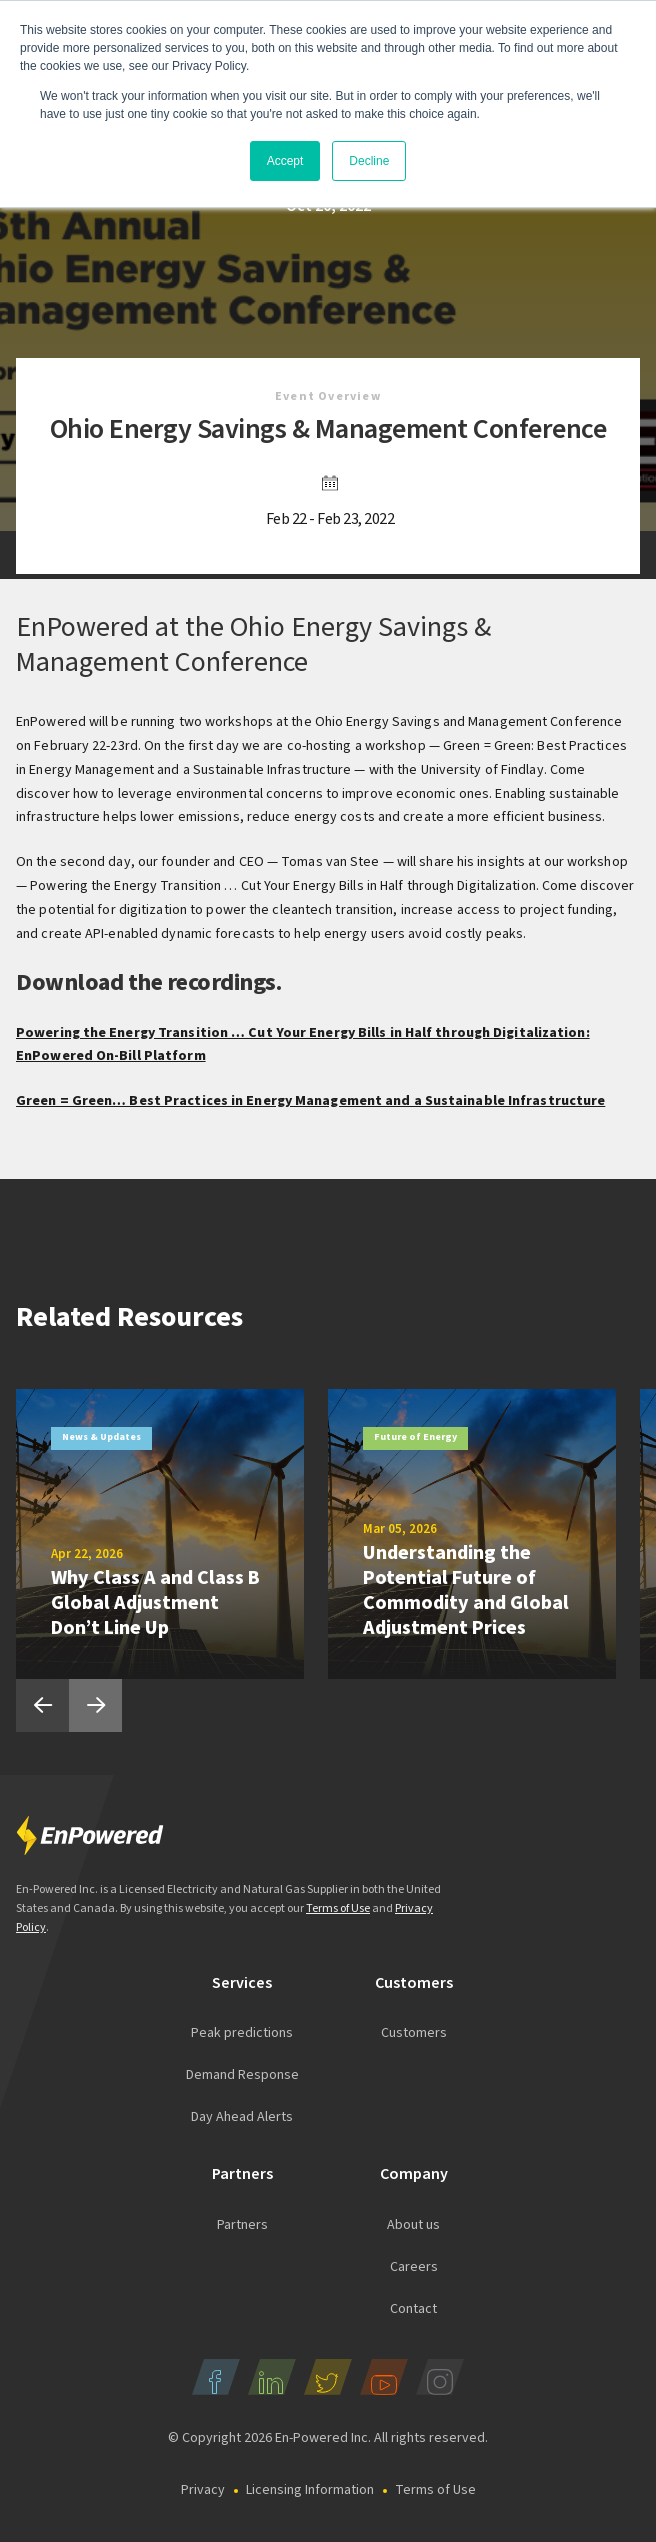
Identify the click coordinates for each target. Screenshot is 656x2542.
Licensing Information (310, 2490)
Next (95, 1705)
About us (413, 2225)
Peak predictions (242, 2033)
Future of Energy (415, 1437)
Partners (242, 2225)
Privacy (203, 2490)
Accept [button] (285, 161)
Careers (414, 2267)
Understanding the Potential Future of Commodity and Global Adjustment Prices (466, 1590)
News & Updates (101, 1437)
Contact (413, 2309)
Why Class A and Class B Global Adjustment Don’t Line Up (155, 1603)
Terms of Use (338, 1908)
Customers (414, 2033)
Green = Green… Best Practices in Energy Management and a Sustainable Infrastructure (310, 1101)
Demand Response (242, 2075)
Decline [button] (369, 161)
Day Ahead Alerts (242, 2117)
